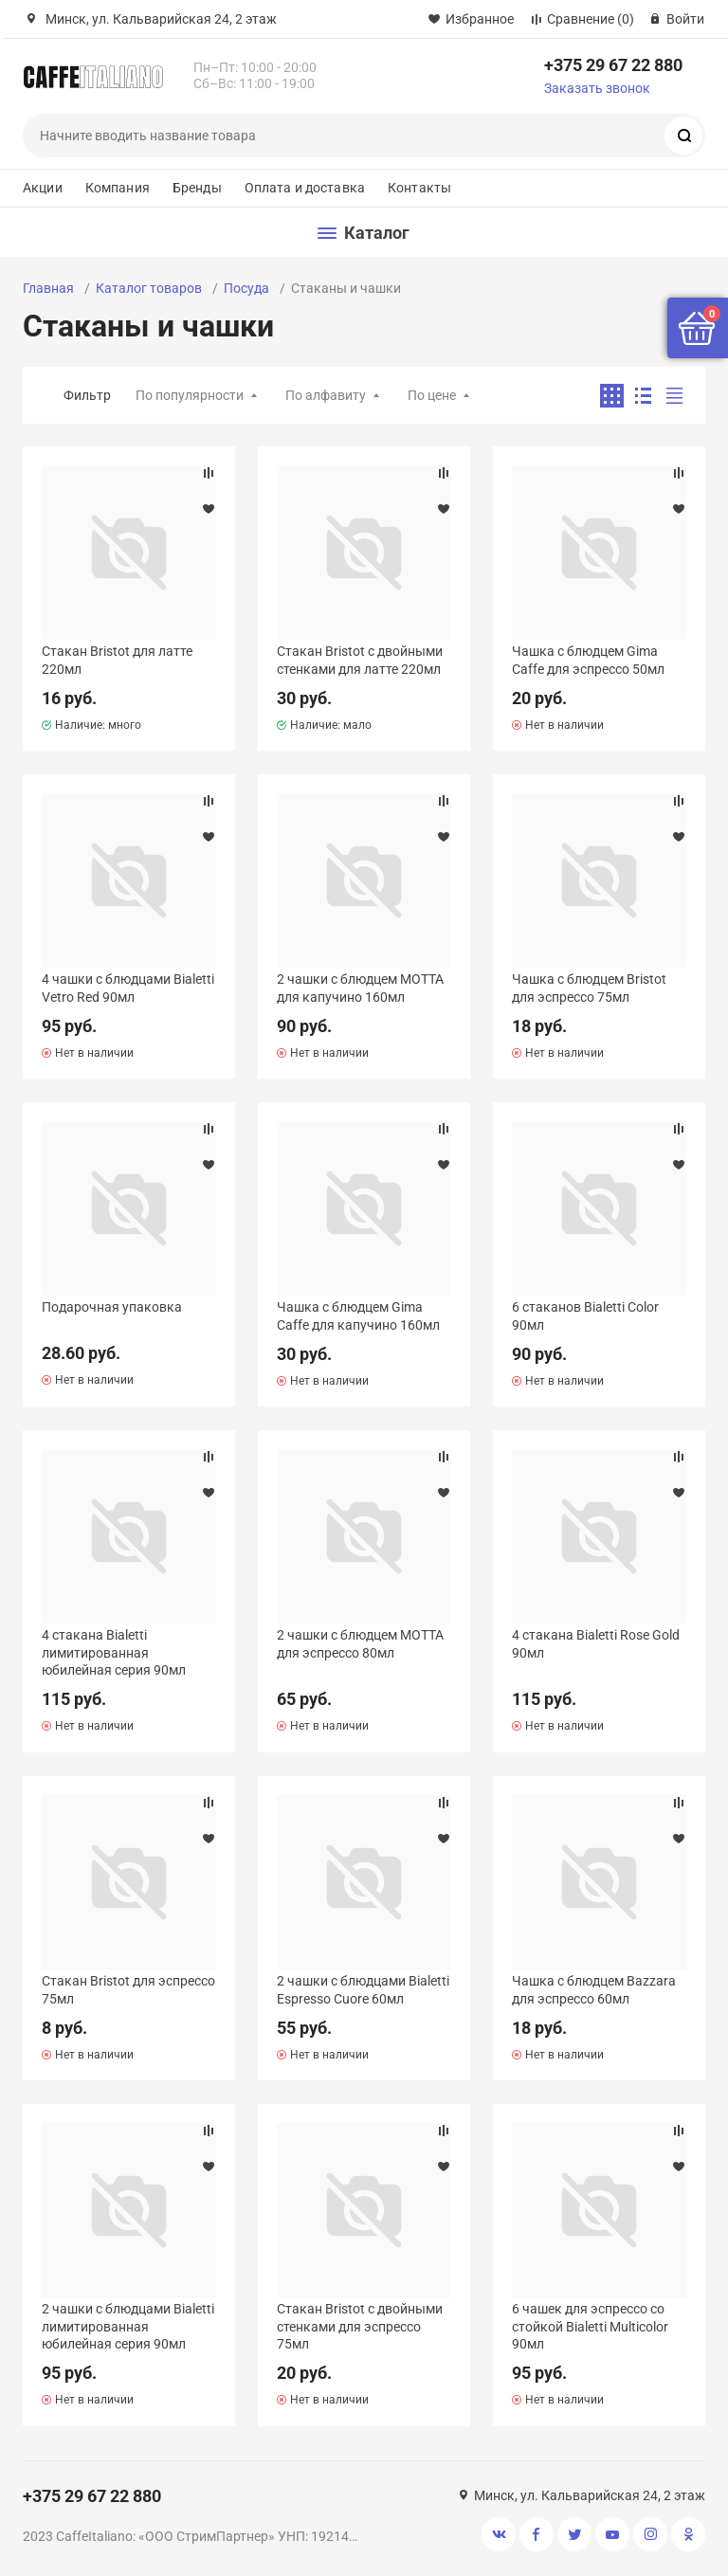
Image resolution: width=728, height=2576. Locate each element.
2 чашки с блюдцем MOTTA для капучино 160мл (360, 987)
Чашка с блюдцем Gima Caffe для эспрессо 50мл (588, 660)
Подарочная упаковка (112, 1307)
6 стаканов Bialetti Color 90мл (585, 1315)
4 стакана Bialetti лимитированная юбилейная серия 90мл (114, 1652)
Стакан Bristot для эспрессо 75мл (128, 1989)
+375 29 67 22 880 (613, 65)
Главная (48, 288)
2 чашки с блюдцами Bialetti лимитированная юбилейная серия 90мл (128, 2325)
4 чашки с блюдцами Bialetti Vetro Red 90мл (128, 987)
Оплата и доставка (305, 187)
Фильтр (87, 395)
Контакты (419, 187)
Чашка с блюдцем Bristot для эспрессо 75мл (589, 987)
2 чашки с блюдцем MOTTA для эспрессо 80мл (360, 1643)
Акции (43, 187)
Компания (117, 187)
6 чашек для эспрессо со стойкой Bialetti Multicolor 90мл (590, 2325)
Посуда (246, 288)
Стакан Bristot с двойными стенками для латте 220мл (360, 660)
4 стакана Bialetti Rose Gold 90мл (596, 1643)
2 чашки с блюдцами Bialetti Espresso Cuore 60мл (363, 1989)
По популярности (190, 395)
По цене (432, 395)
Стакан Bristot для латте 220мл (117, 660)
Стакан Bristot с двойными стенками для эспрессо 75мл (360, 2325)
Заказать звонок (597, 88)
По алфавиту (325, 395)
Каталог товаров (149, 288)
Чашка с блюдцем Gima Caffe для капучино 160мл (358, 1315)
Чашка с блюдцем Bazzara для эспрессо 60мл (594, 1989)
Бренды (197, 187)
